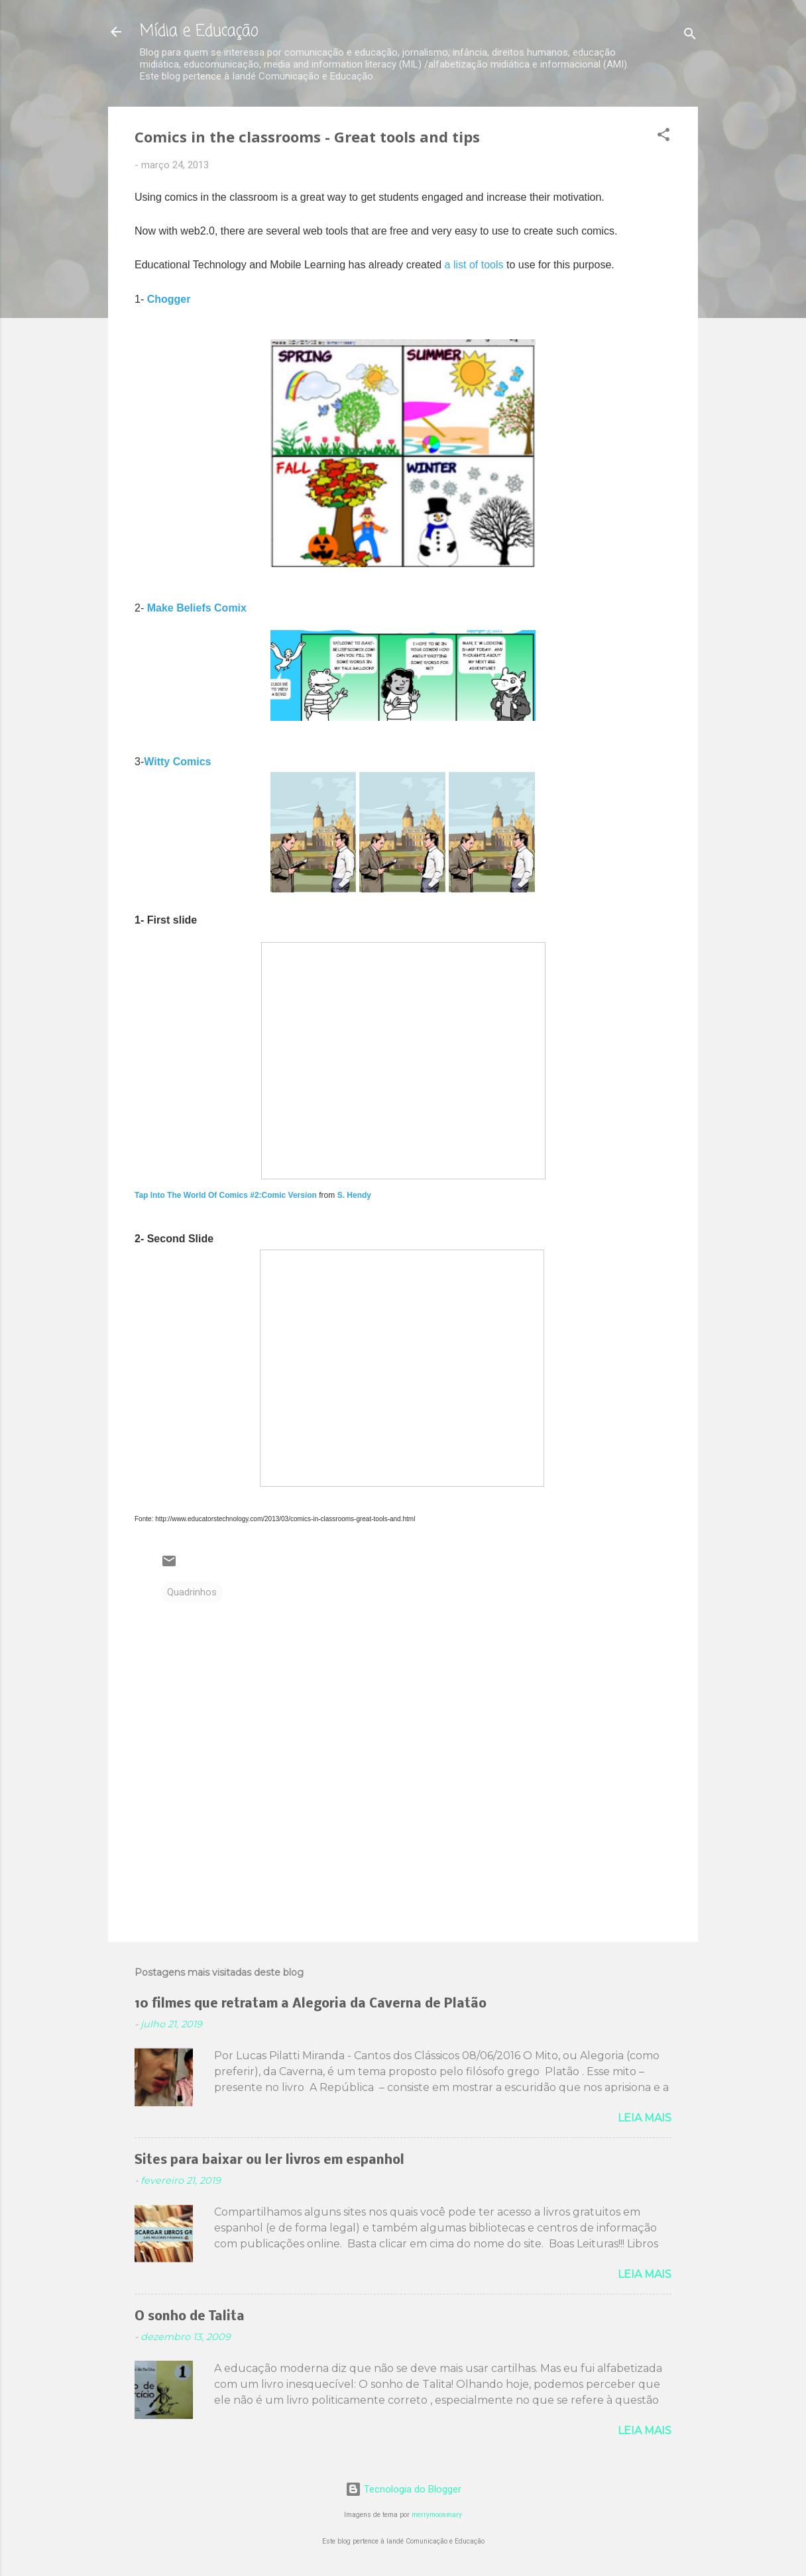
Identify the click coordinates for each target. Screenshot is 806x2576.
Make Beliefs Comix (197, 608)
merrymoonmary (437, 2514)
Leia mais (644, 2118)
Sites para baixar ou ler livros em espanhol (269, 2160)
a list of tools (474, 264)
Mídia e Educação (199, 31)
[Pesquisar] (690, 36)
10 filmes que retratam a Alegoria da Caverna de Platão (311, 2004)
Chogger (169, 299)
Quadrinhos (192, 1592)
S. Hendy (354, 1195)
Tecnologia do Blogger (403, 2489)
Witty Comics (177, 761)
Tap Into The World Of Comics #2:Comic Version (226, 1195)
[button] (663, 137)
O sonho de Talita (190, 2317)
